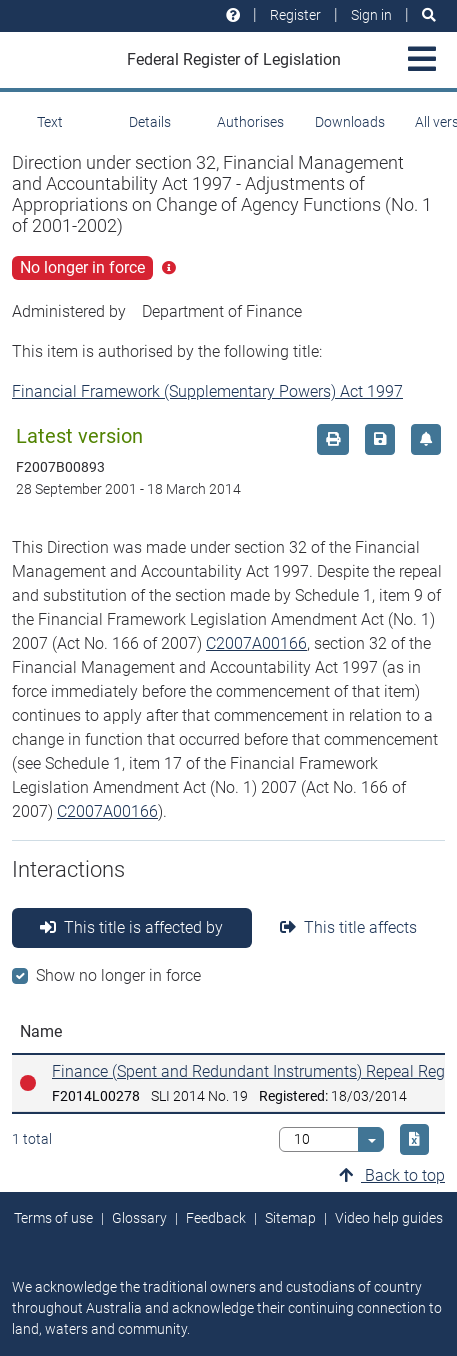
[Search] (429, 15)
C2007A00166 (256, 643)
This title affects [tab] (348, 927)
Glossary (139, 1218)
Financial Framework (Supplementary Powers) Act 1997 (207, 391)
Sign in (371, 15)
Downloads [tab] (350, 122)
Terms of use (53, 1218)
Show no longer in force (118, 975)
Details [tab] (150, 122)
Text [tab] (50, 122)
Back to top (392, 1175)
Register (295, 15)
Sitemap (290, 1218)
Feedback (216, 1218)
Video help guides (389, 1218)
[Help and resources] (233, 15)
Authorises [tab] (250, 122)
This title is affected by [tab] (131, 927)
